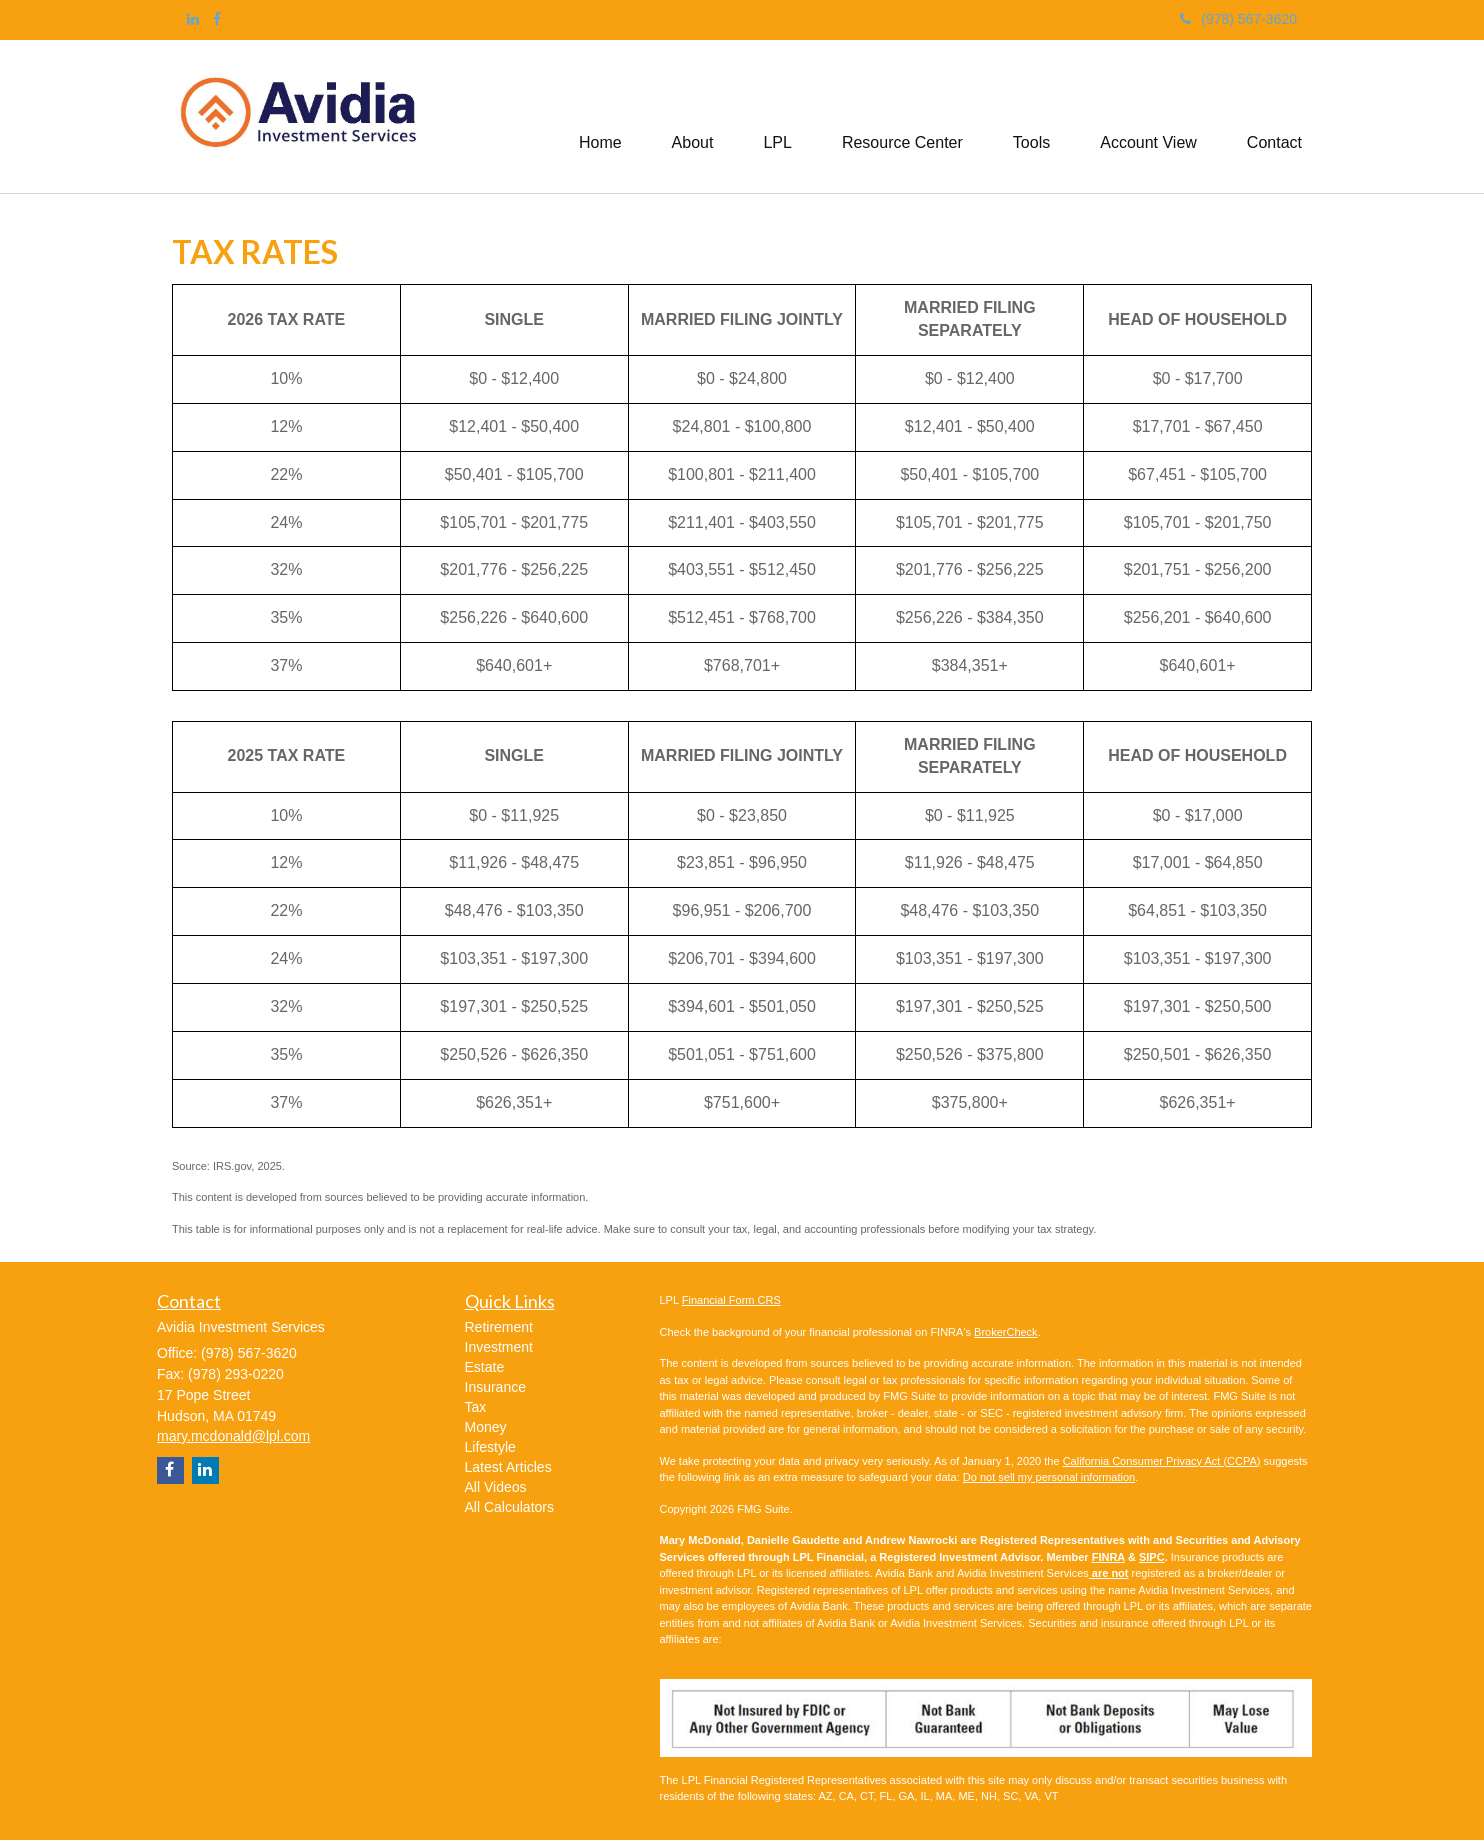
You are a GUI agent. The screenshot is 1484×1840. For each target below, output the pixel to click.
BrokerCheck (1006, 1332)
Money (486, 1427)
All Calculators (509, 1507)
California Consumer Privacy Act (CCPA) (1162, 1461)
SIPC (1152, 1557)
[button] (693, 117)
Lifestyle (490, 1447)
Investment (499, 1347)
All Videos (496, 1487)
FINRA (1108, 1557)
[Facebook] (217, 19)
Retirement (499, 1327)
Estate (485, 1367)
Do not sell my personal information (1049, 1477)
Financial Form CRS (731, 1300)
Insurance (495, 1387)
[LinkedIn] (193, 19)
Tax (476, 1407)
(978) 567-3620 (1238, 19)
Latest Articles (508, 1467)
